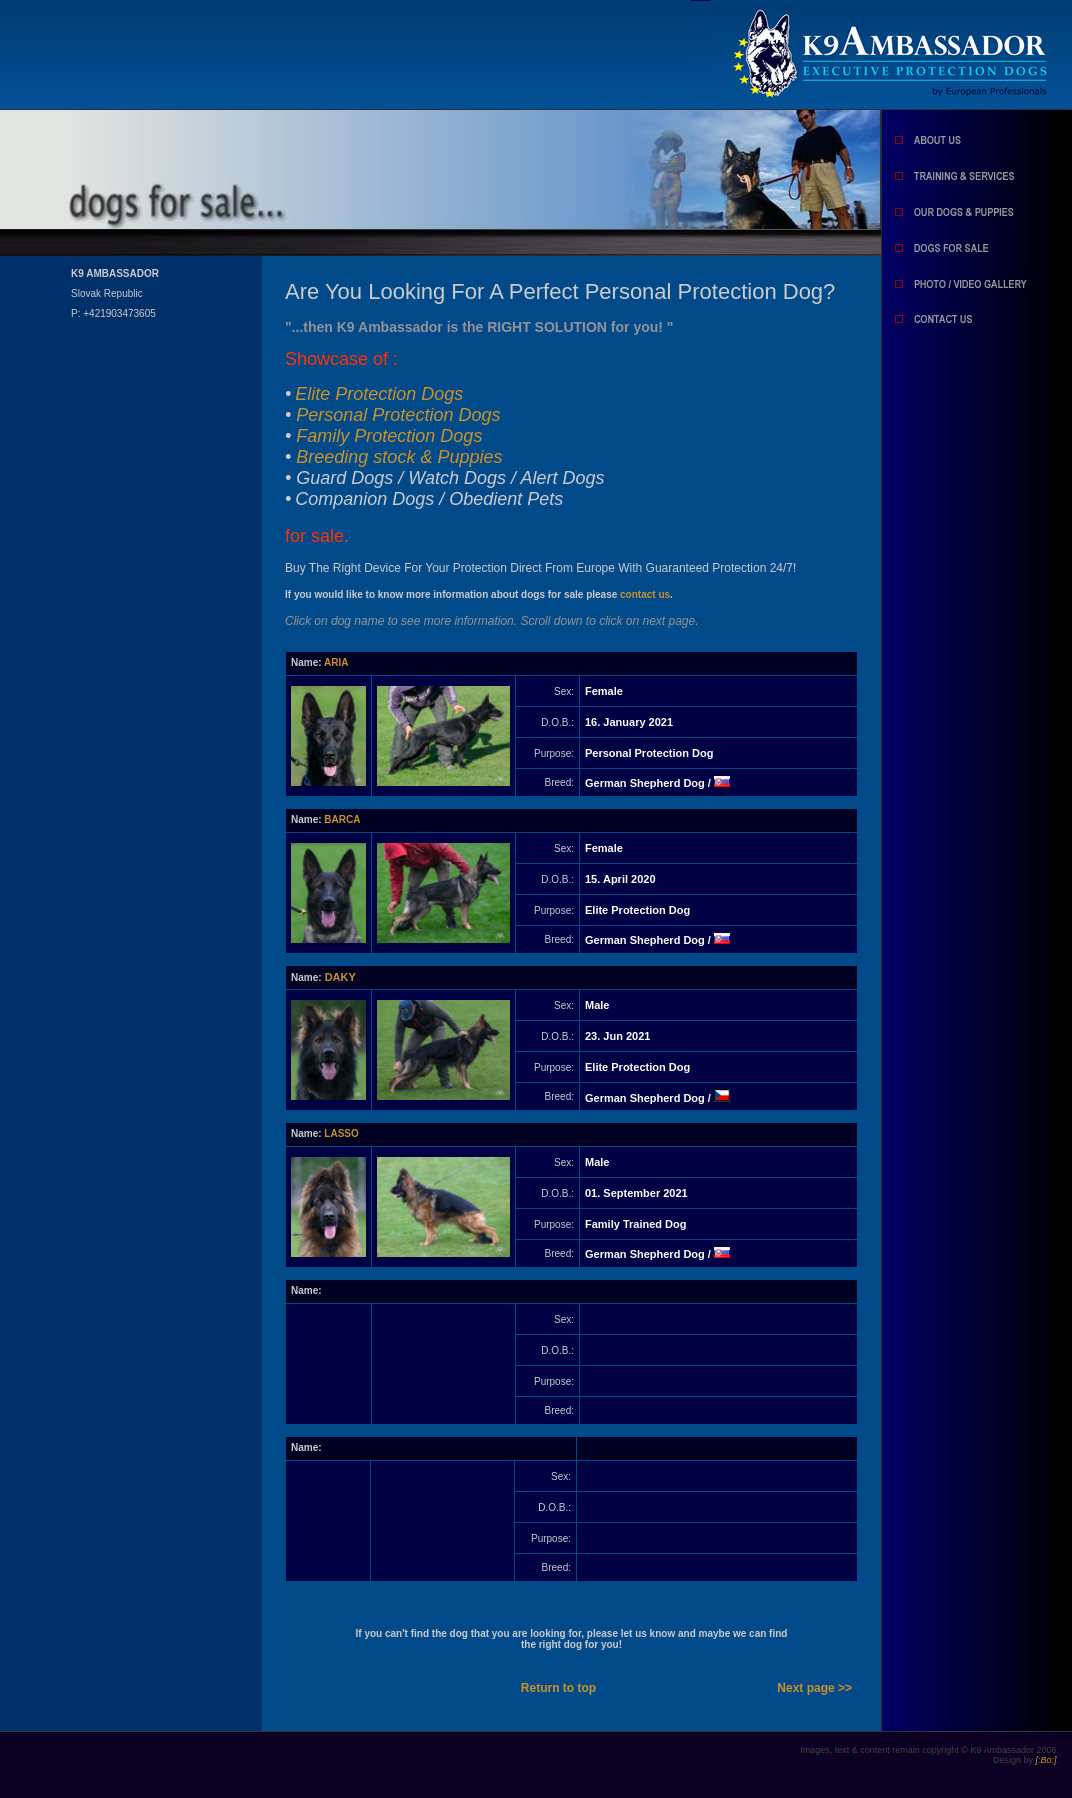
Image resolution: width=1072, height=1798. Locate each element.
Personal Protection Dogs (398, 415)
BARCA (342, 819)
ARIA (336, 662)
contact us (645, 594)
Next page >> (814, 1688)
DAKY (340, 977)
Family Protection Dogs (389, 436)
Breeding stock (399, 457)
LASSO (340, 1133)
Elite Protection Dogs (379, 394)
